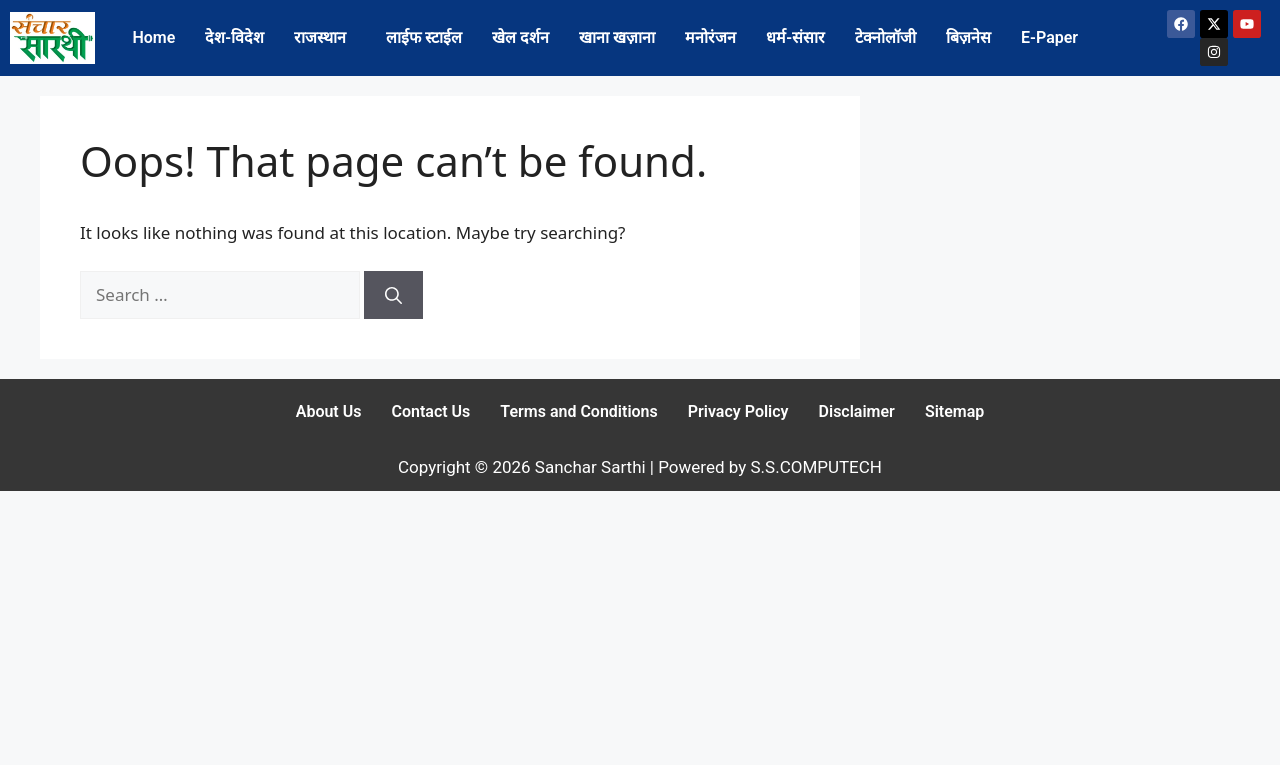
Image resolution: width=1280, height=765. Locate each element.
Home (153, 37)
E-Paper (1049, 37)
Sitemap (954, 411)
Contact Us (430, 411)
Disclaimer (857, 411)
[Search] (393, 295)
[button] (325, 38)
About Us (329, 411)
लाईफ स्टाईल (424, 37)
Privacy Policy (738, 411)
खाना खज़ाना (617, 37)
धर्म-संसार (795, 37)
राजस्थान (320, 37)
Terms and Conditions (578, 411)
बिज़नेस (968, 37)
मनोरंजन (710, 37)
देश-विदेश (234, 37)
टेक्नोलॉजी (885, 37)
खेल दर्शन (520, 37)
